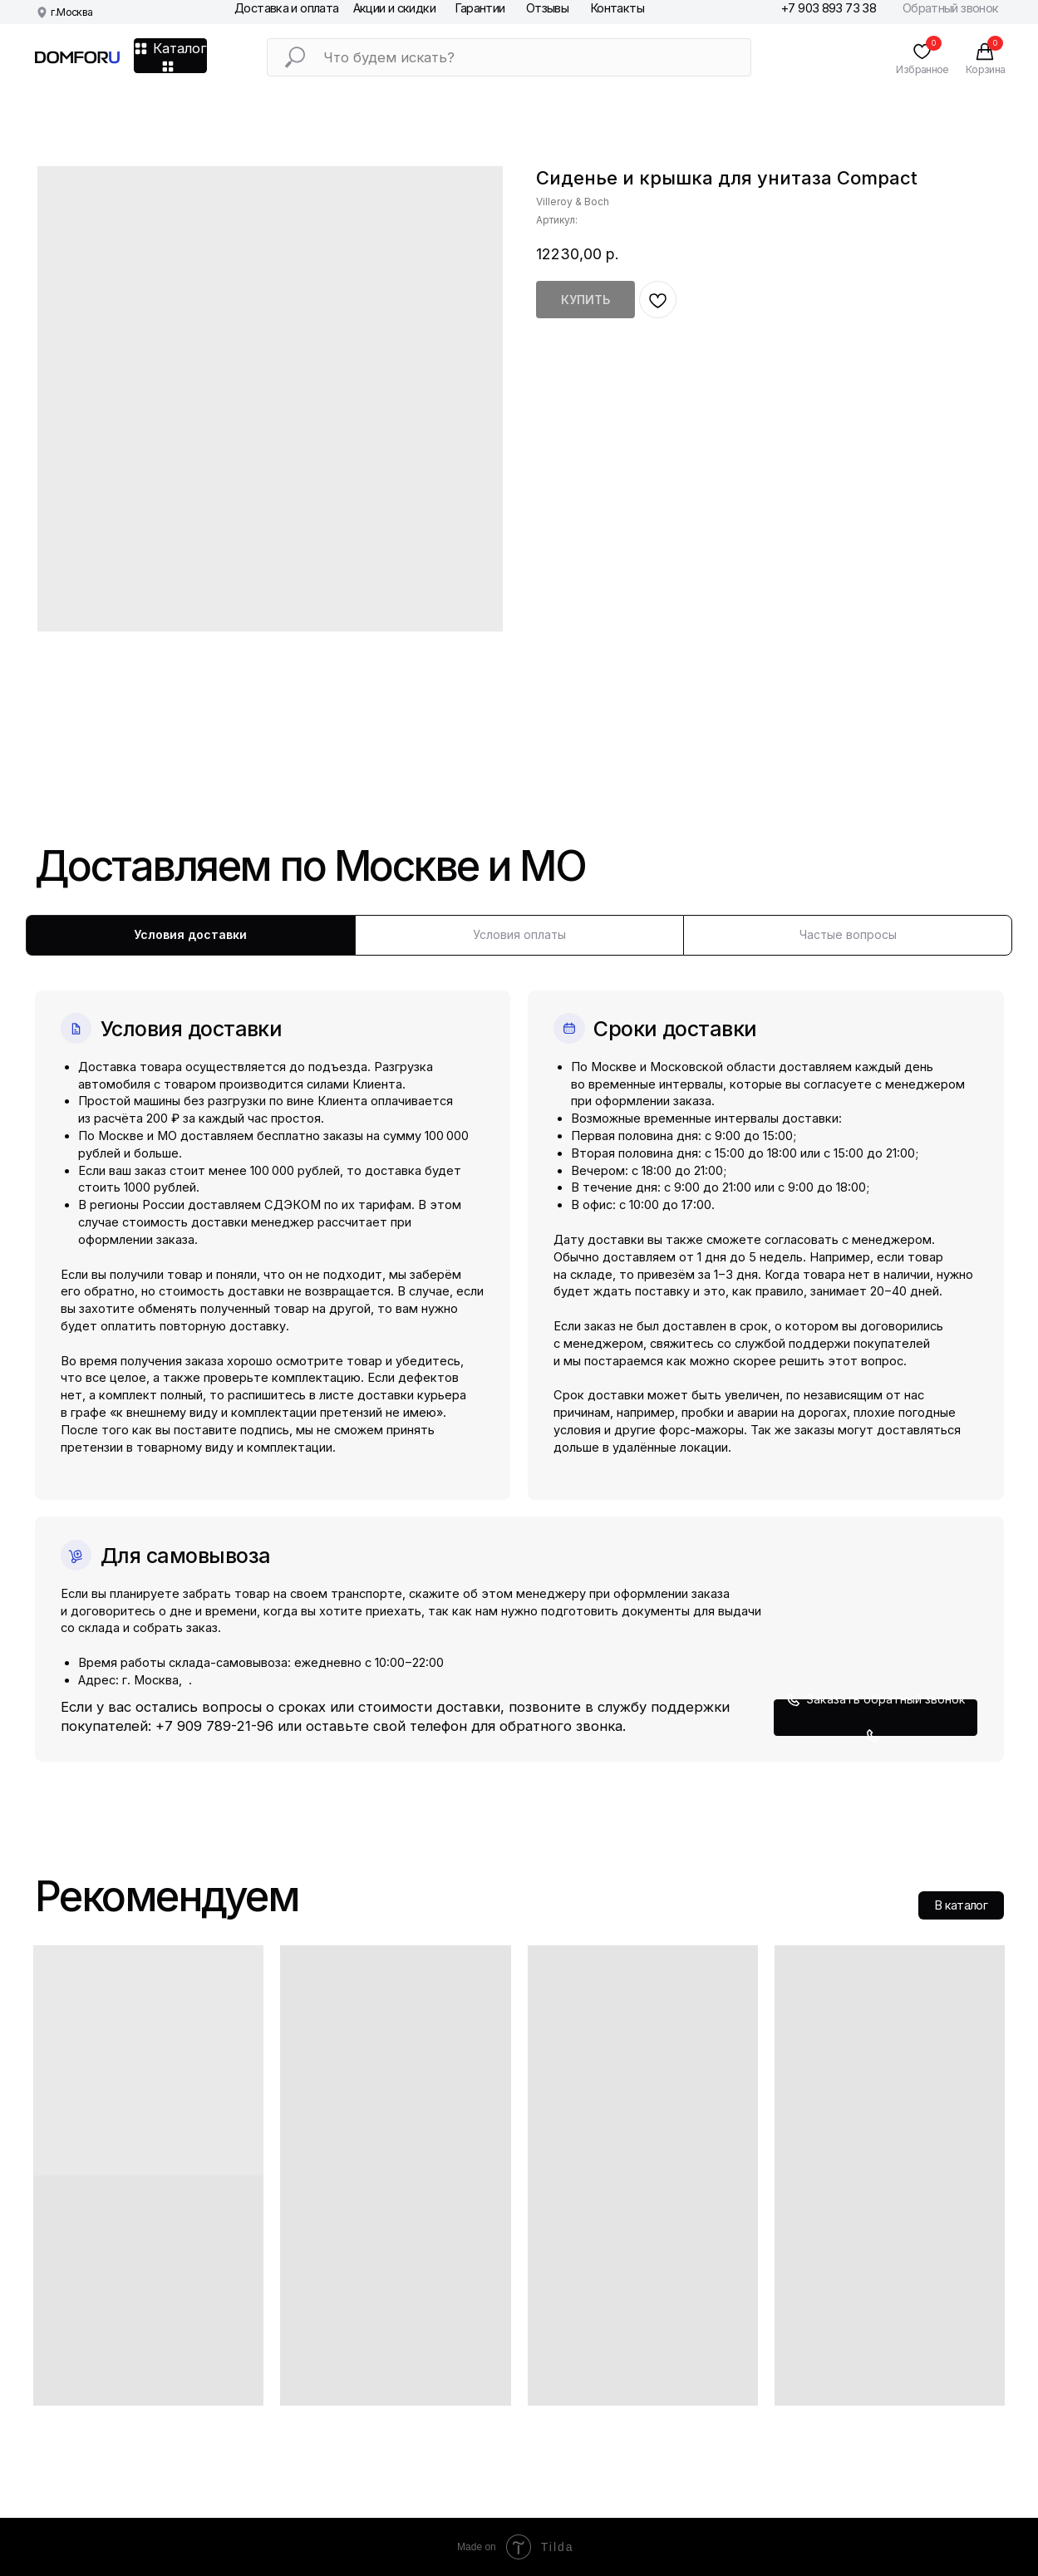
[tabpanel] (519, 1359)
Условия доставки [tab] (190, 934)
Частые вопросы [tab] (848, 934)
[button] (876, 1717)
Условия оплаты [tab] (519, 934)
